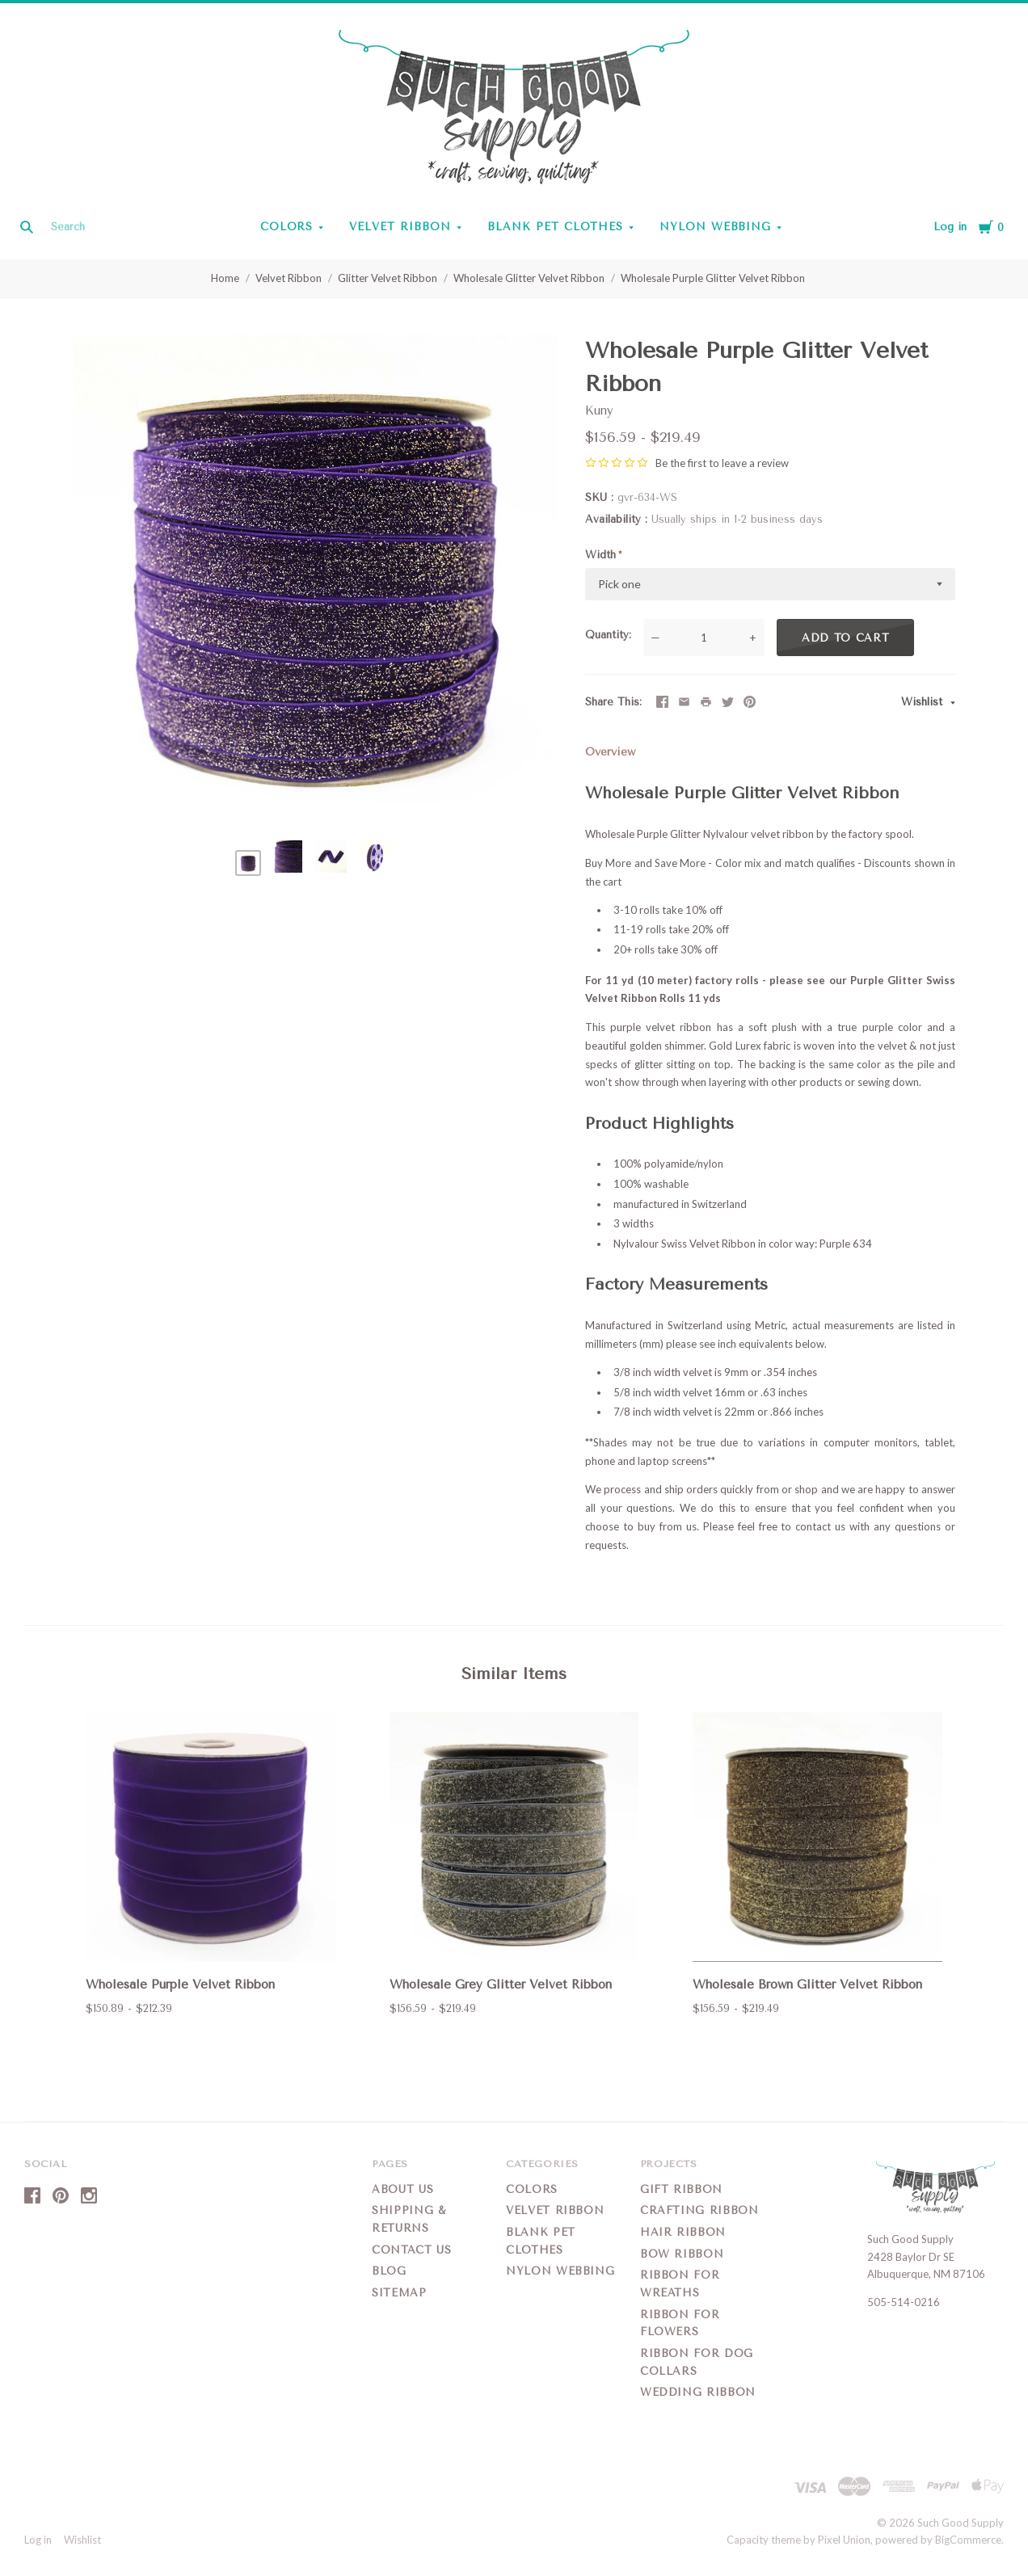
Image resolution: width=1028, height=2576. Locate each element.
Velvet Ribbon (400, 227)
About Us (402, 2189)
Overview (610, 752)
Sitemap (399, 2293)
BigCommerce (968, 2539)
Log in (950, 227)
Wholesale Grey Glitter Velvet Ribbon (501, 1984)
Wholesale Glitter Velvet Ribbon (529, 277)
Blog (389, 2271)
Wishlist (923, 702)
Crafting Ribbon (699, 2210)
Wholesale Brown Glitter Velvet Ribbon (807, 1984)
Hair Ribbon (683, 2232)
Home (225, 277)
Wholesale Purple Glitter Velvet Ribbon (713, 277)
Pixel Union (844, 2539)
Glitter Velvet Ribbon (387, 277)
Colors (287, 227)
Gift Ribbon (681, 2189)
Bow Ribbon (682, 2254)
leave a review (755, 463)
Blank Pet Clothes (555, 227)
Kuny (599, 410)
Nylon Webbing (715, 227)
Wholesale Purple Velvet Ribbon (180, 1984)
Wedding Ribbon (698, 2392)
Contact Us (412, 2250)
